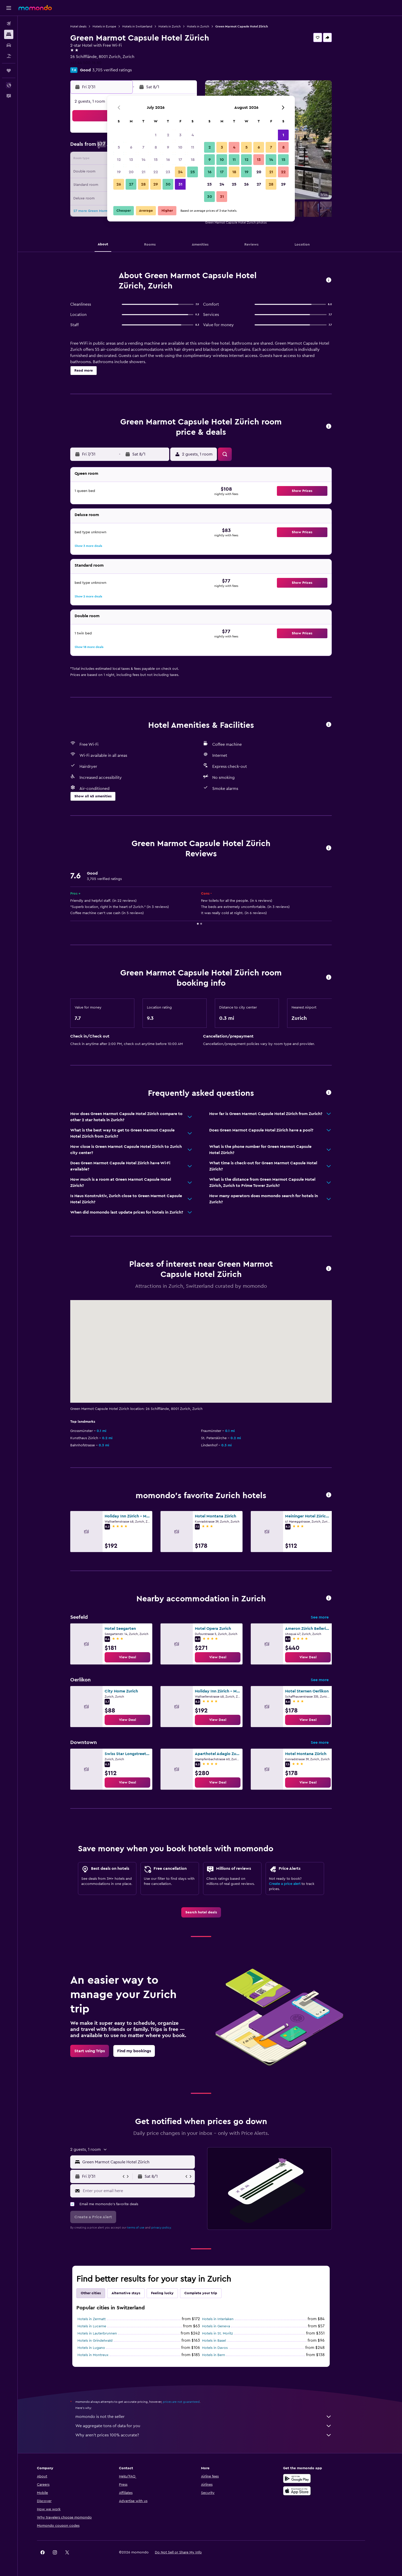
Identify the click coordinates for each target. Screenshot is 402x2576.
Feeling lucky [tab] (171, 2293)
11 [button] (192, 147)
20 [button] (131, 172)
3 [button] (180, 135)
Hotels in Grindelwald (104, 2340)
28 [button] (143, 184)
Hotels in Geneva (225, 2326)
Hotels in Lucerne (100, 2326)
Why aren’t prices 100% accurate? (212, 2435)
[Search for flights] (8, 23)
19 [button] (119, 172)
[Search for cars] (8, 45)
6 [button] (131, 147)
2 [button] (168, 135)
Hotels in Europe (113, 26)
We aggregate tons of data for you (212, 2426)
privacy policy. (170, 2227)
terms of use (144, 2227)
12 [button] (119, 160)
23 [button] (168, 172)
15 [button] (156, 160)
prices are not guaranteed (190, 2401)
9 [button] (168, 147)
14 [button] (143, 160)
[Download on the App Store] (314, 2490)
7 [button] (143, 147)
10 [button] (180, 147)
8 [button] (156, 147)
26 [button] (118, 184)
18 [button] (193, 160)
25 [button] (192, 172)
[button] (8, 8)
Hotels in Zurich (178, 26)
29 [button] (155, 184)
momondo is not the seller (212, 2417)
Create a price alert (293, 1884)
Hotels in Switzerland (146, 26)
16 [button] (168, 160)
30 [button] (168, 184)
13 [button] (131, 160)
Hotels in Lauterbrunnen (106, 2333)
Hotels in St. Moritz (226, 2333)
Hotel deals (87, 26)
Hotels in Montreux (101, 2355)
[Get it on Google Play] (314, 2478)
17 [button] (180, 160)
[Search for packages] (8, 56)
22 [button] (155, 172)
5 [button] (119, 147)
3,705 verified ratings (121, 70)
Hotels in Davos (224, 2348)
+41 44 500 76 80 (94, 63)
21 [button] (143, 172)
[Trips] (8, 70)
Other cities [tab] (100, 2293)
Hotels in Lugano (100, 2348)
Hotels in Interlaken (227, 2319)
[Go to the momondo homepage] (35, 7)
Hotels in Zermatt (100, 2319)
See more (329, 1617)
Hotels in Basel (223, 2340)
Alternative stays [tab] (134, 2293)
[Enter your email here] (146, 2190)
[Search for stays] (8, 34)
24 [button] (180, 172)
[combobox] (146, 2162)
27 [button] (131, 184)
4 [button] (193, 135)
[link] (136, 1657)
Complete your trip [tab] (209, 2293)
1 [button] (155, 135)
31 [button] (180, 184)
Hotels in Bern (222, 2355)
